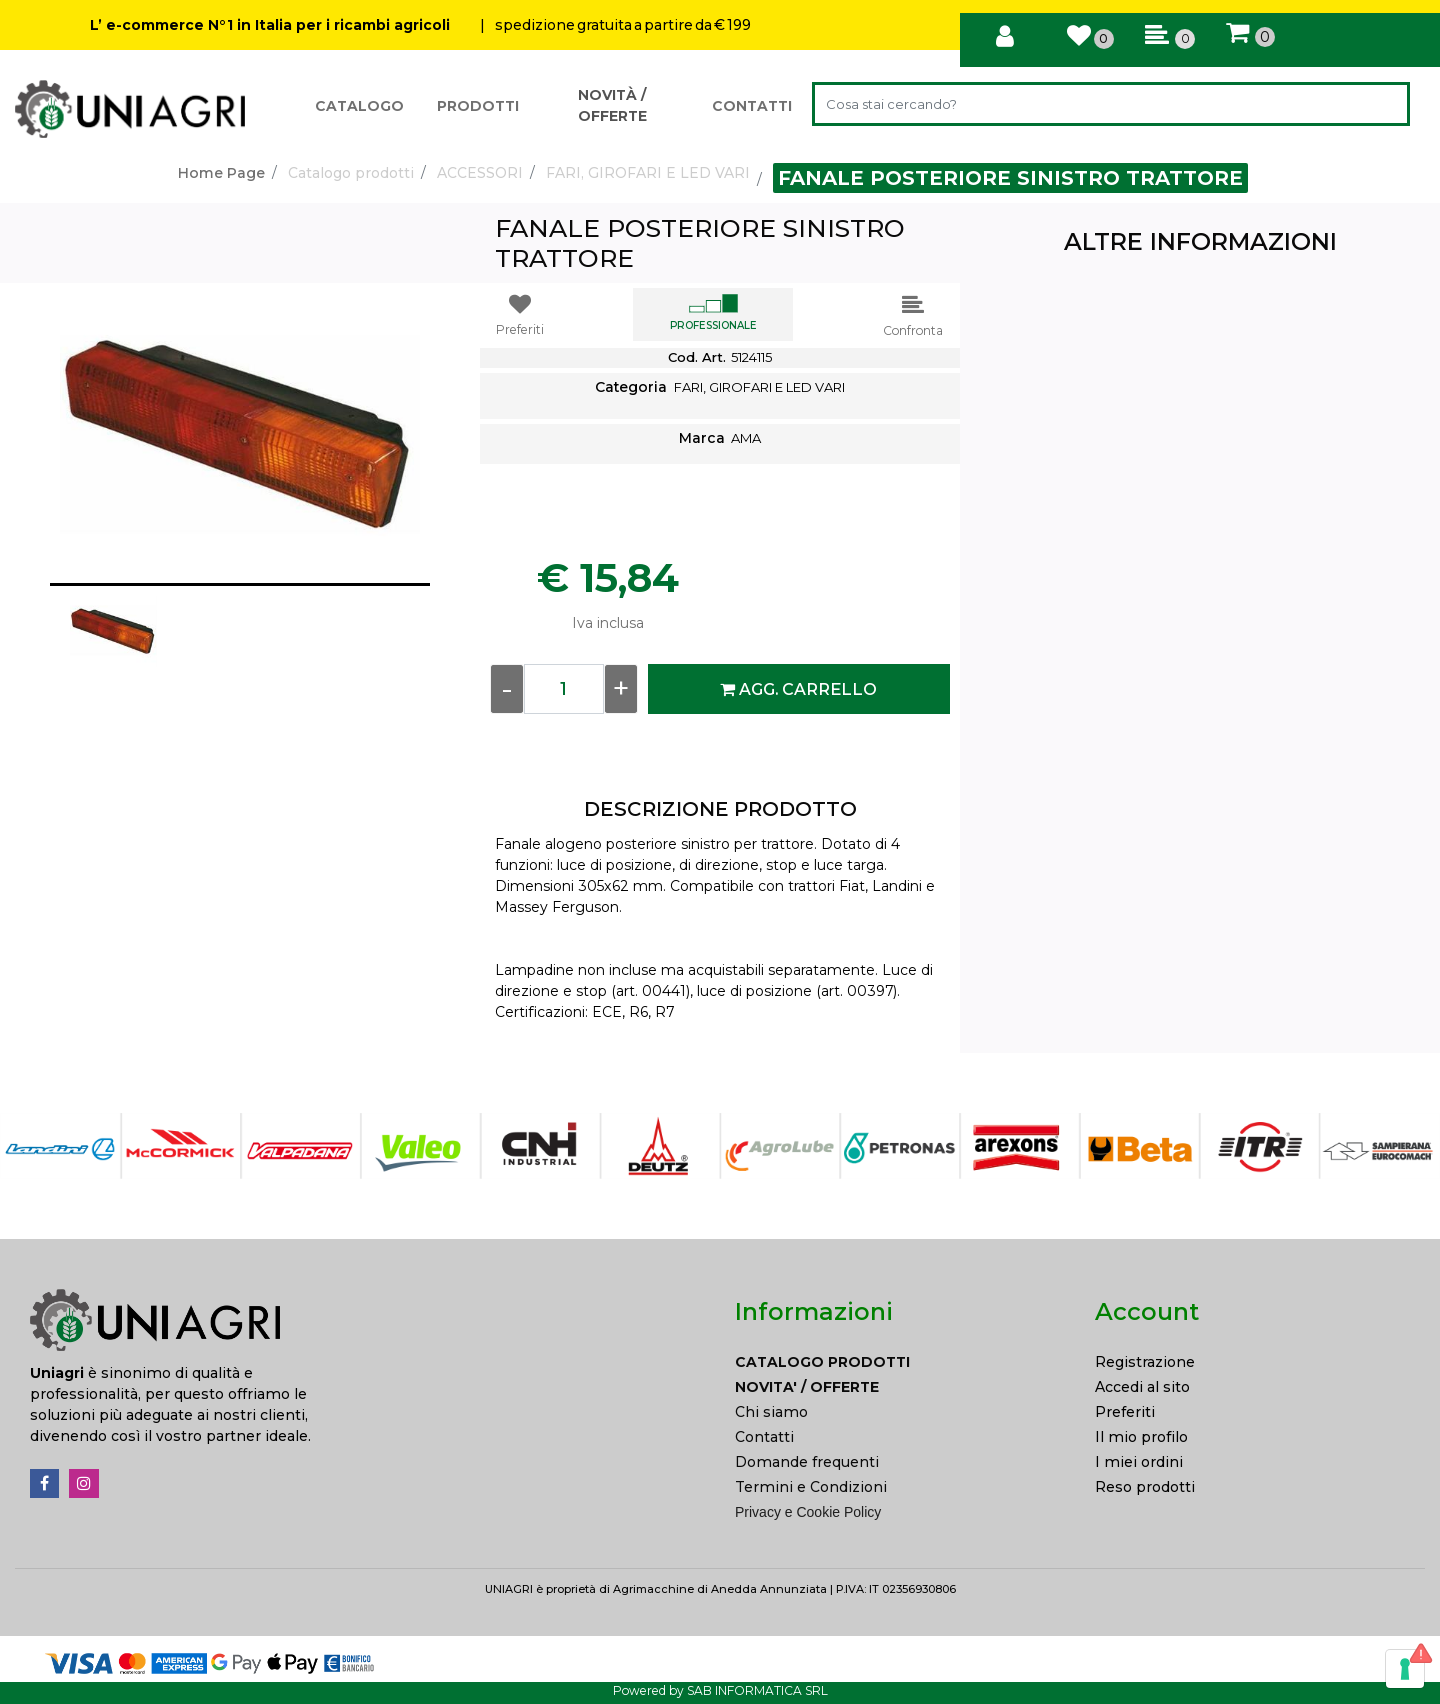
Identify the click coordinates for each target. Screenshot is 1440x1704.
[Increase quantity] (621, 689)
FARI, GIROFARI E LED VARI (648, 173)
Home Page (221, 173)
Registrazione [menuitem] (1145, 1362)
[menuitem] (900, 1362)
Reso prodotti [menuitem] (1145, 1487)
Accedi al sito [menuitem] (1142, 1387)
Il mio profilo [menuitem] (1141, 1437)
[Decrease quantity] (507, 689)
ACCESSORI (480, 173)
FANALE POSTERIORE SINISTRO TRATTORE (1010, 178)
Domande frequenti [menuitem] (807, 1462)
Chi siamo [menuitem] (771, 1412)
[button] (1383, 104)
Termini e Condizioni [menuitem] (811, 1487)
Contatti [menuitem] (764, 1437)
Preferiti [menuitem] (1125, 1412)
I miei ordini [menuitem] (1139, 1462)
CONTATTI (752, 106)
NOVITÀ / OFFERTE (612, 105)
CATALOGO (359, 106)
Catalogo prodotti (351, 173)
